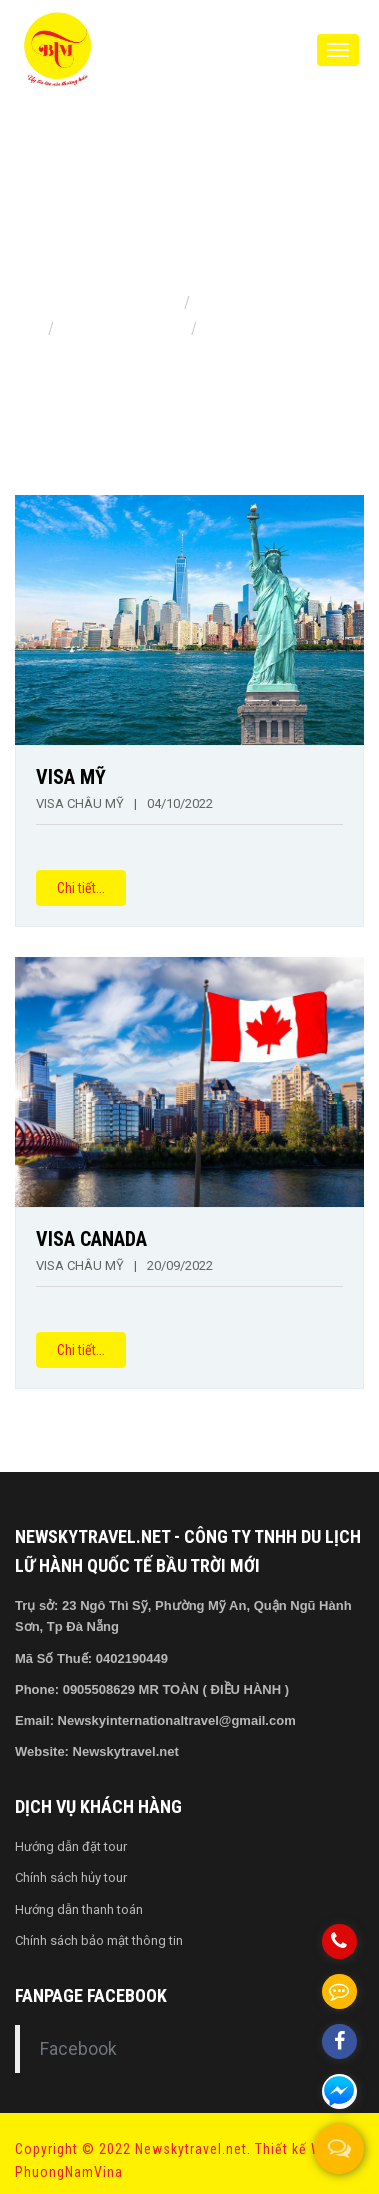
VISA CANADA (91, 1239)
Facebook (78, 2049)
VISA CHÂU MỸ (80, 803)
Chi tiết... (81, 888)
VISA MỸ (71, 777)
